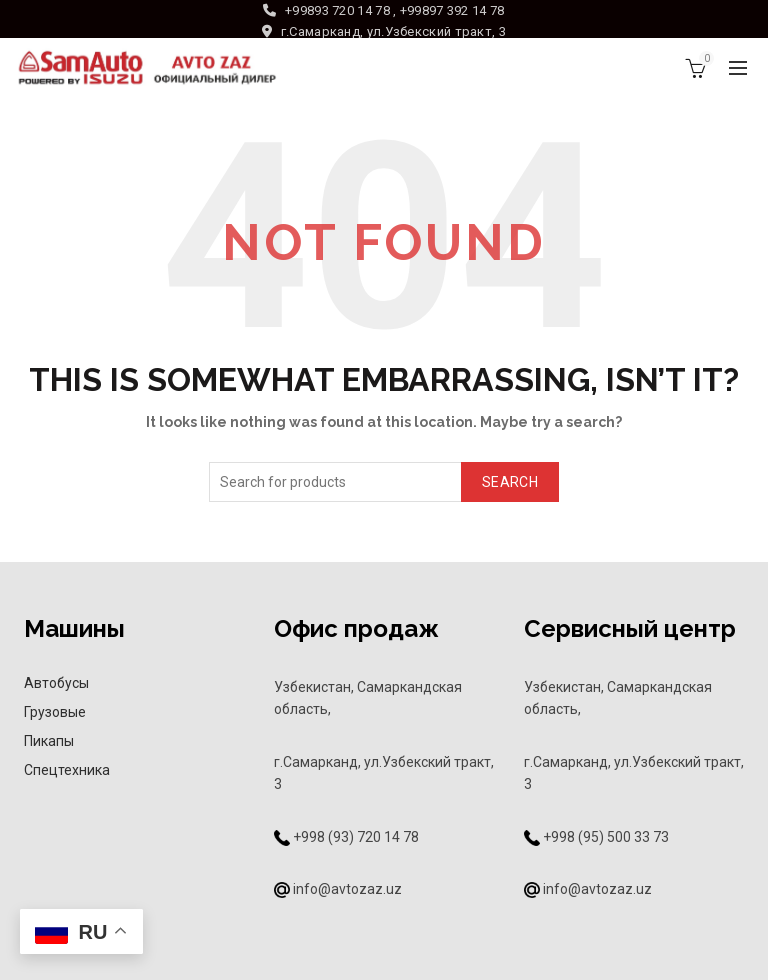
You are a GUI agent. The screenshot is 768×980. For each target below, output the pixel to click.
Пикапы (49, 741)
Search (510, 482)
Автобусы (56, 683)
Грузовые (55, 712)
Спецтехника (67, 770)
